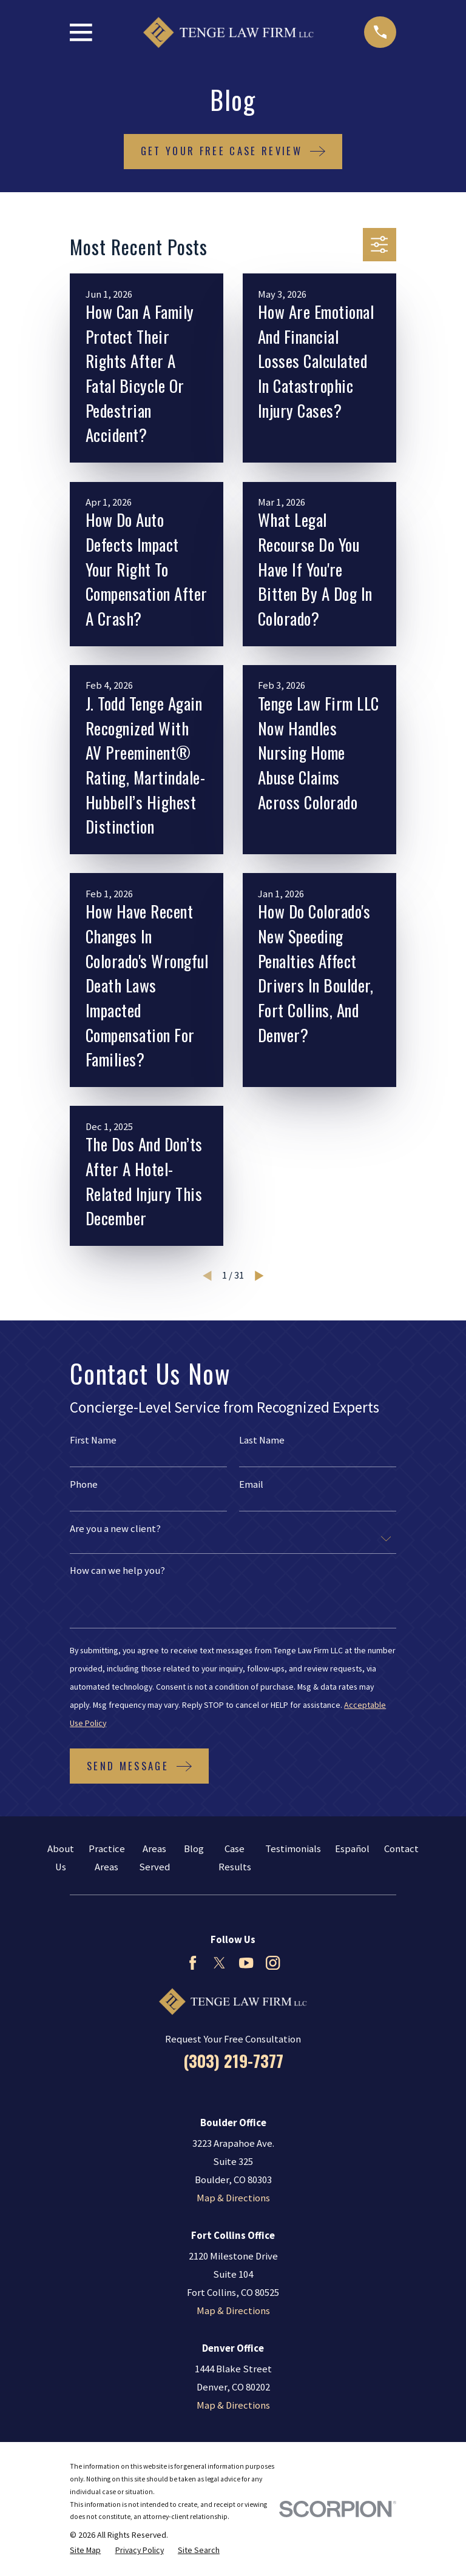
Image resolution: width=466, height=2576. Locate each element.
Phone (84, 1485)
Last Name (262, 1441)
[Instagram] (273, 1963)
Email (251, 1485)
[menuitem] (85, 2550)
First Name (93, 1441)
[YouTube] (246, 1963)
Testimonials (293, 1848)
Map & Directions (233, 2198)
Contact (401, 1848)
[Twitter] (219, 1963)
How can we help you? (117, 1571)
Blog (194, 1848)
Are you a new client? (115, 1529)
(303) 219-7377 (233, 2061)
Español (352, 1848)
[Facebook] (193, 1963)
